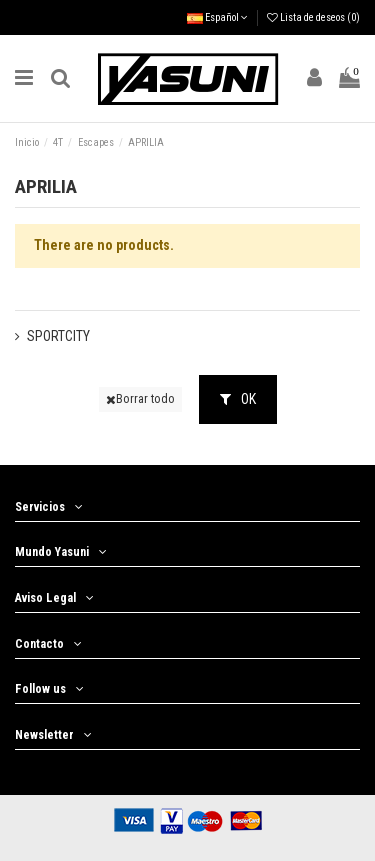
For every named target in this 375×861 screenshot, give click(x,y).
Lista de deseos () (313, 17)
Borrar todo (140, 399)
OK (238, 399)
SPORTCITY (58, 336)
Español (217, 17)
